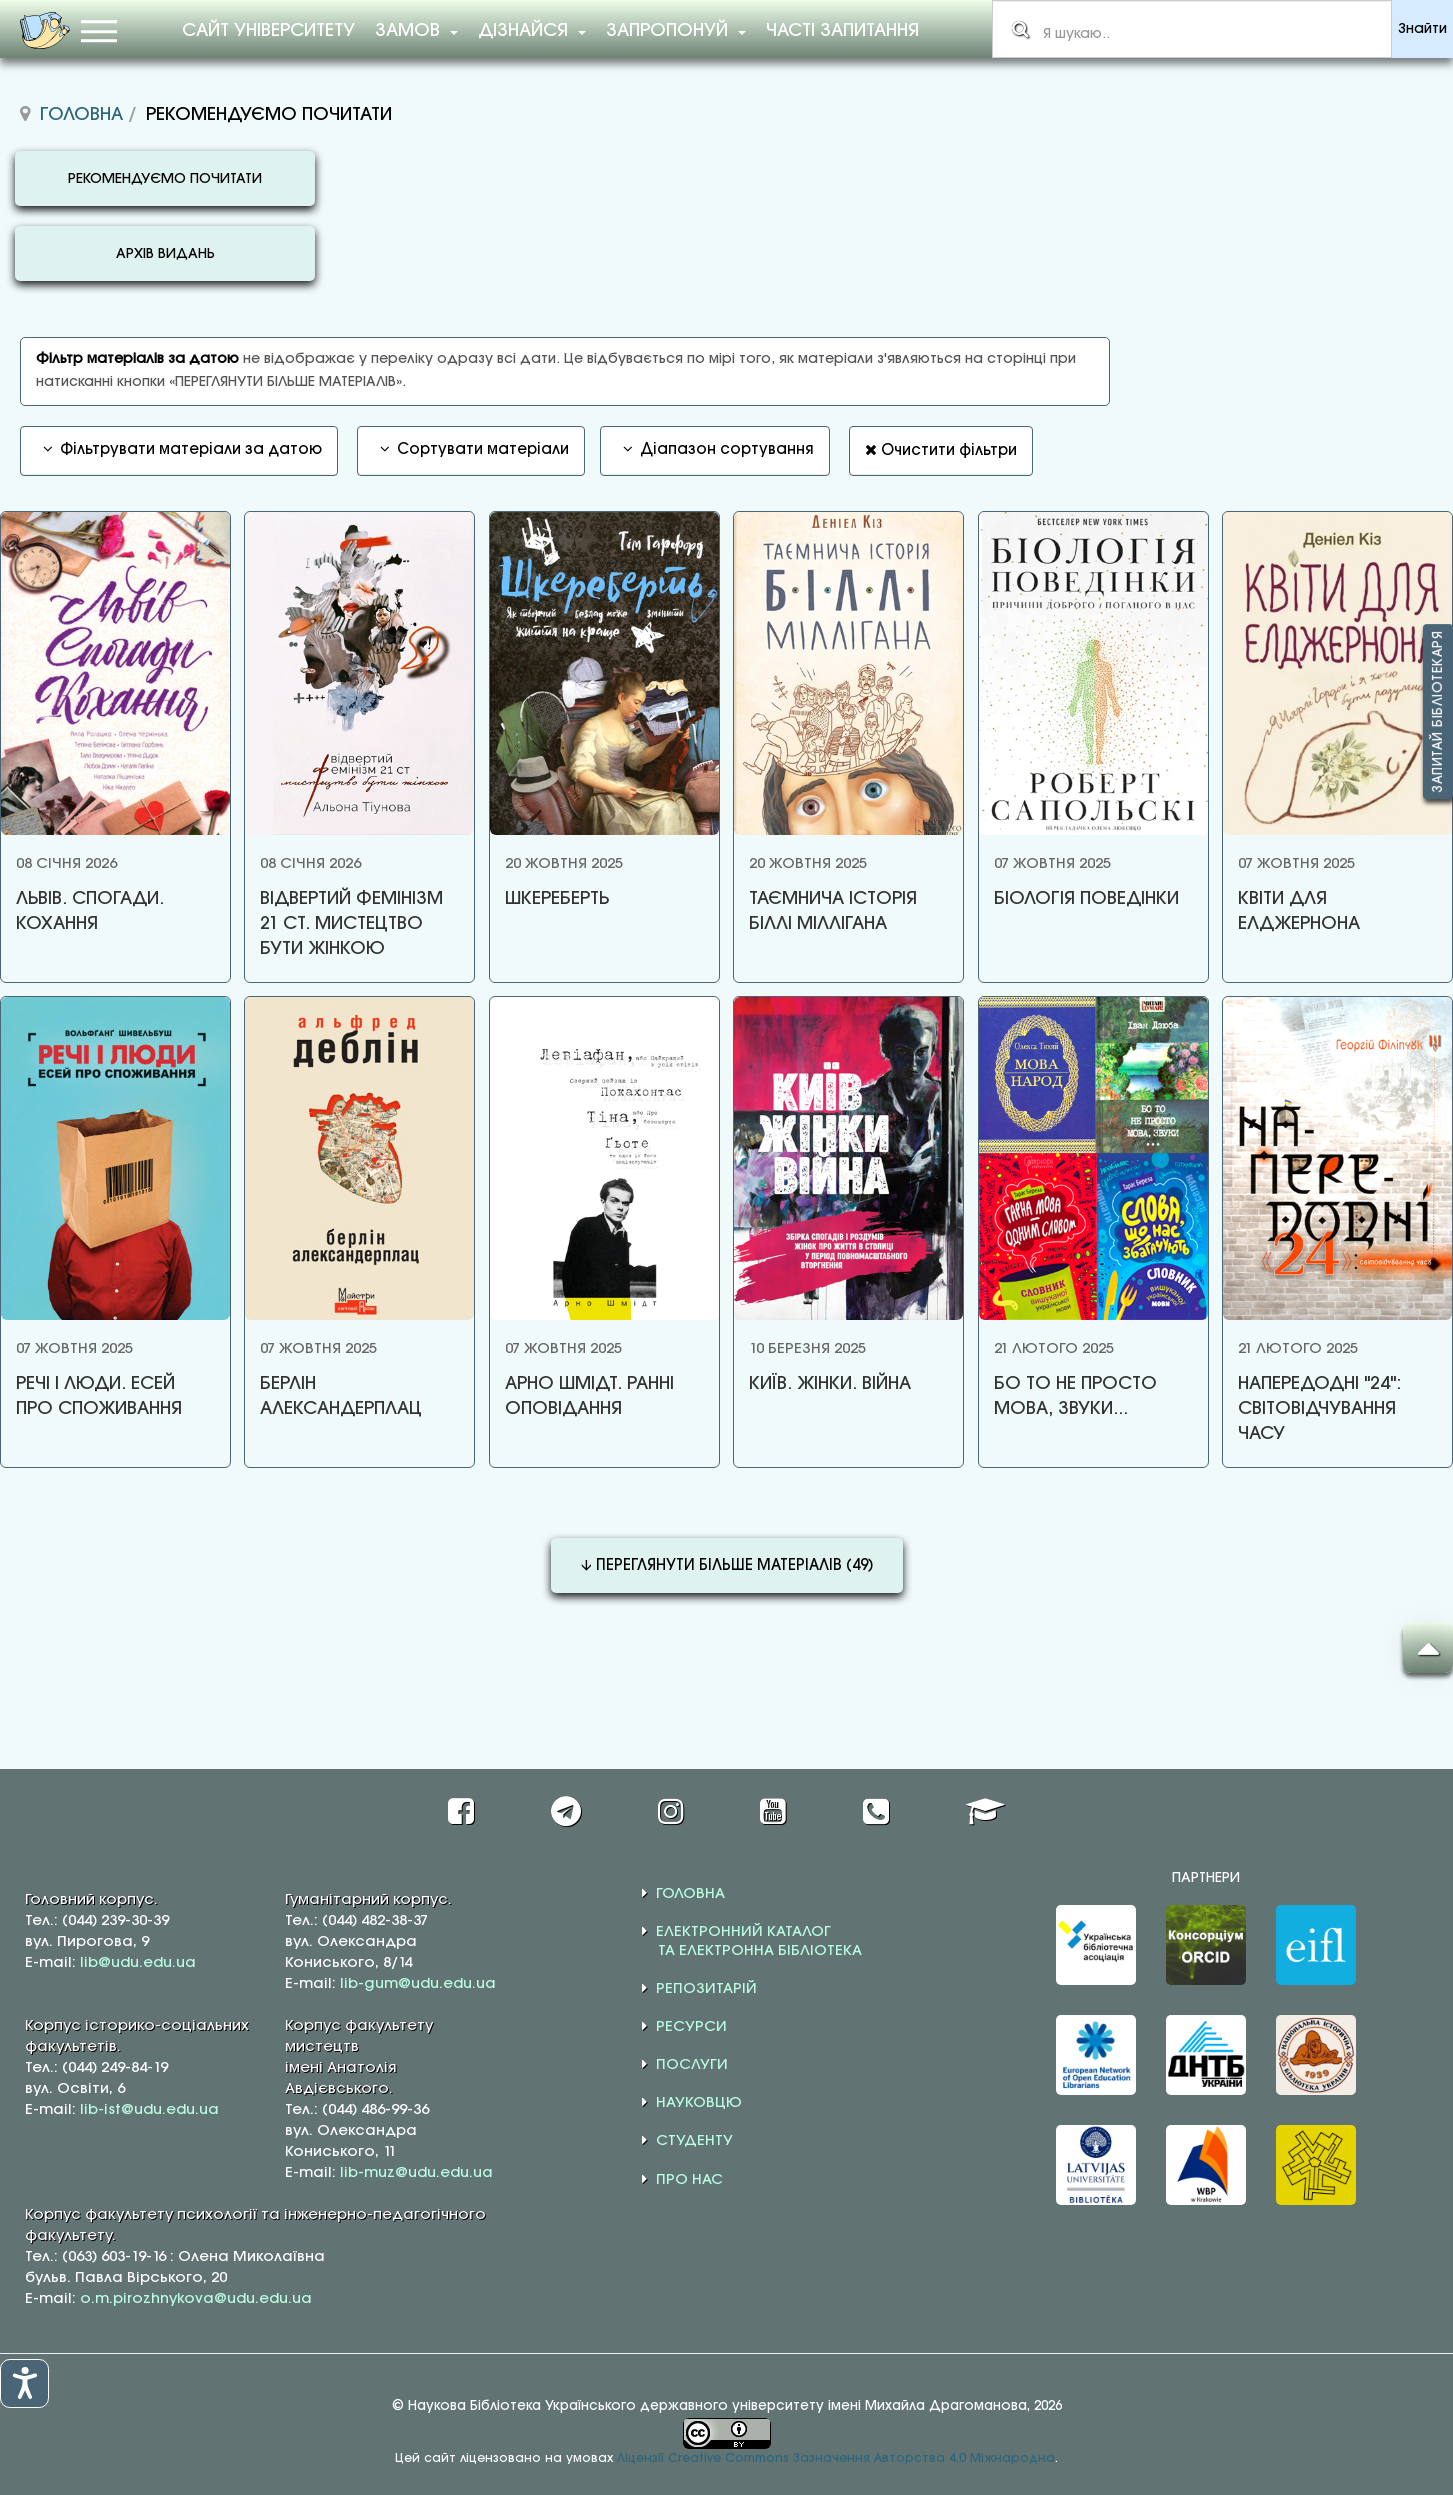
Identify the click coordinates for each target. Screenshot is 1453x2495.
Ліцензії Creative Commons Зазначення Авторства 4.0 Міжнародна (836, 2455)
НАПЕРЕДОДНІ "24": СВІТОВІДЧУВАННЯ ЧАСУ (1313, 1407)
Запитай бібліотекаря (1438, 711)
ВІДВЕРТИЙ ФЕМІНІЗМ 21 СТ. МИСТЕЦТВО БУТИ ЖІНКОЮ (350, 924)
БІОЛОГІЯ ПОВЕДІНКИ (1081, 899)
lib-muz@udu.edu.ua (416, 2169)
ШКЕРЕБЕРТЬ (554, 899)
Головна (81, 115)
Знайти (1422, 29)
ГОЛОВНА (690, 1890)
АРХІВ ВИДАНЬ (165, 254)
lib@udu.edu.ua (138, 1959)
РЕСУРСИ (691, 2024)
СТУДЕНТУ (694, 2138)
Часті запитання (842, 31)
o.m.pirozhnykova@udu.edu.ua (196, 2295)
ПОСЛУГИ (692, 2062)
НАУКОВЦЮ (699, 2100)
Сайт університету (268, 31)
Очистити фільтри (941, 450)
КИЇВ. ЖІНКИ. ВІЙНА (826, 1382)
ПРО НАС (689, 2176)
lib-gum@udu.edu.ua (418, 1980)
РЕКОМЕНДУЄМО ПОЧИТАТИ (165, 179)
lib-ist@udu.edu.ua (149, 2106)
